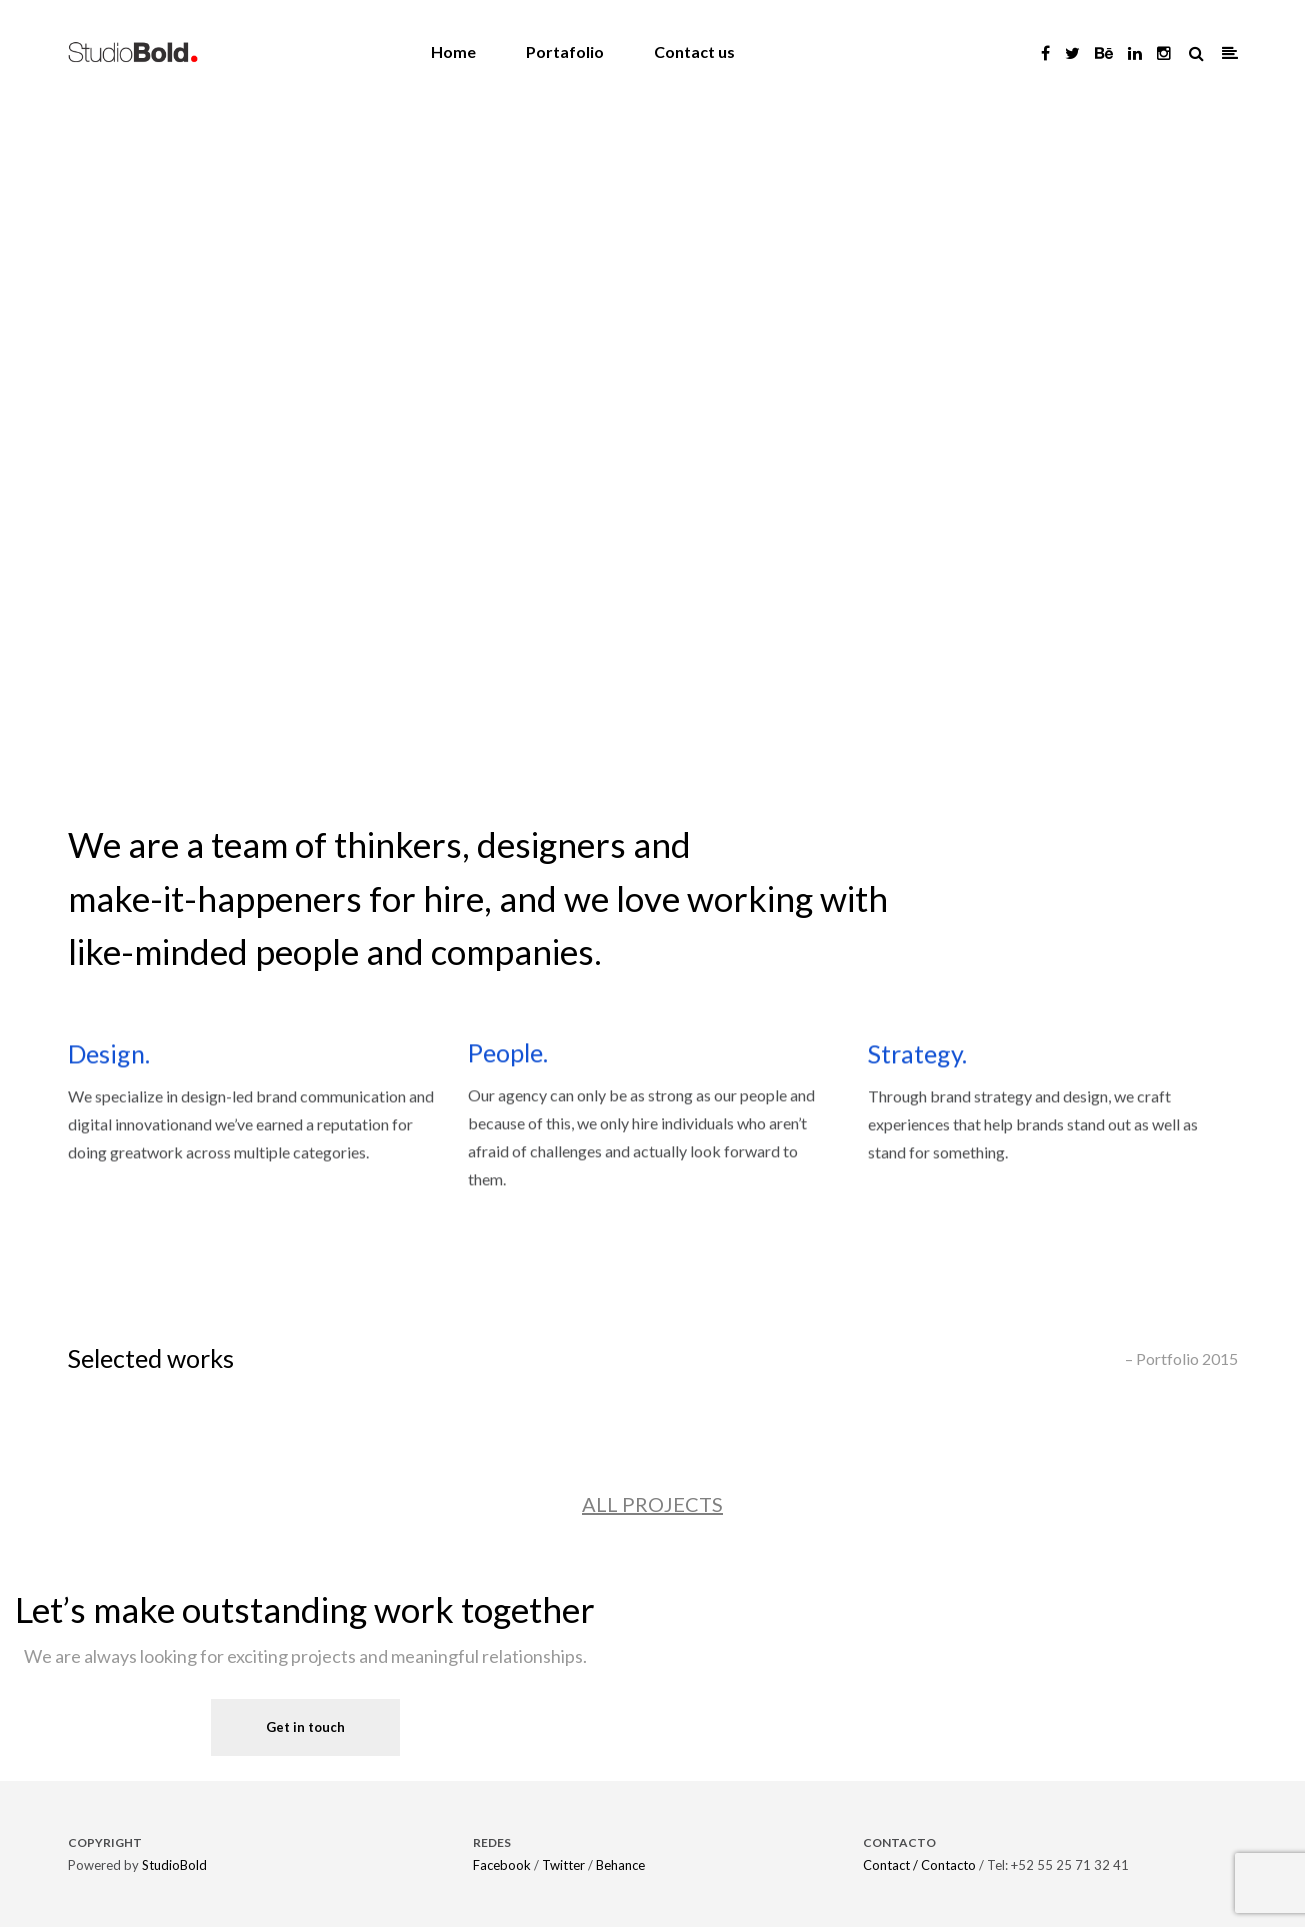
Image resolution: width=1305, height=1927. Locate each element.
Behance (620, 1865)
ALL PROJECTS (652, 1504)
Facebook (502, 1865)
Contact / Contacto (919, 1865)
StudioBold (174, 1865)
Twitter (563, 1865)
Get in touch (305, 1727)
